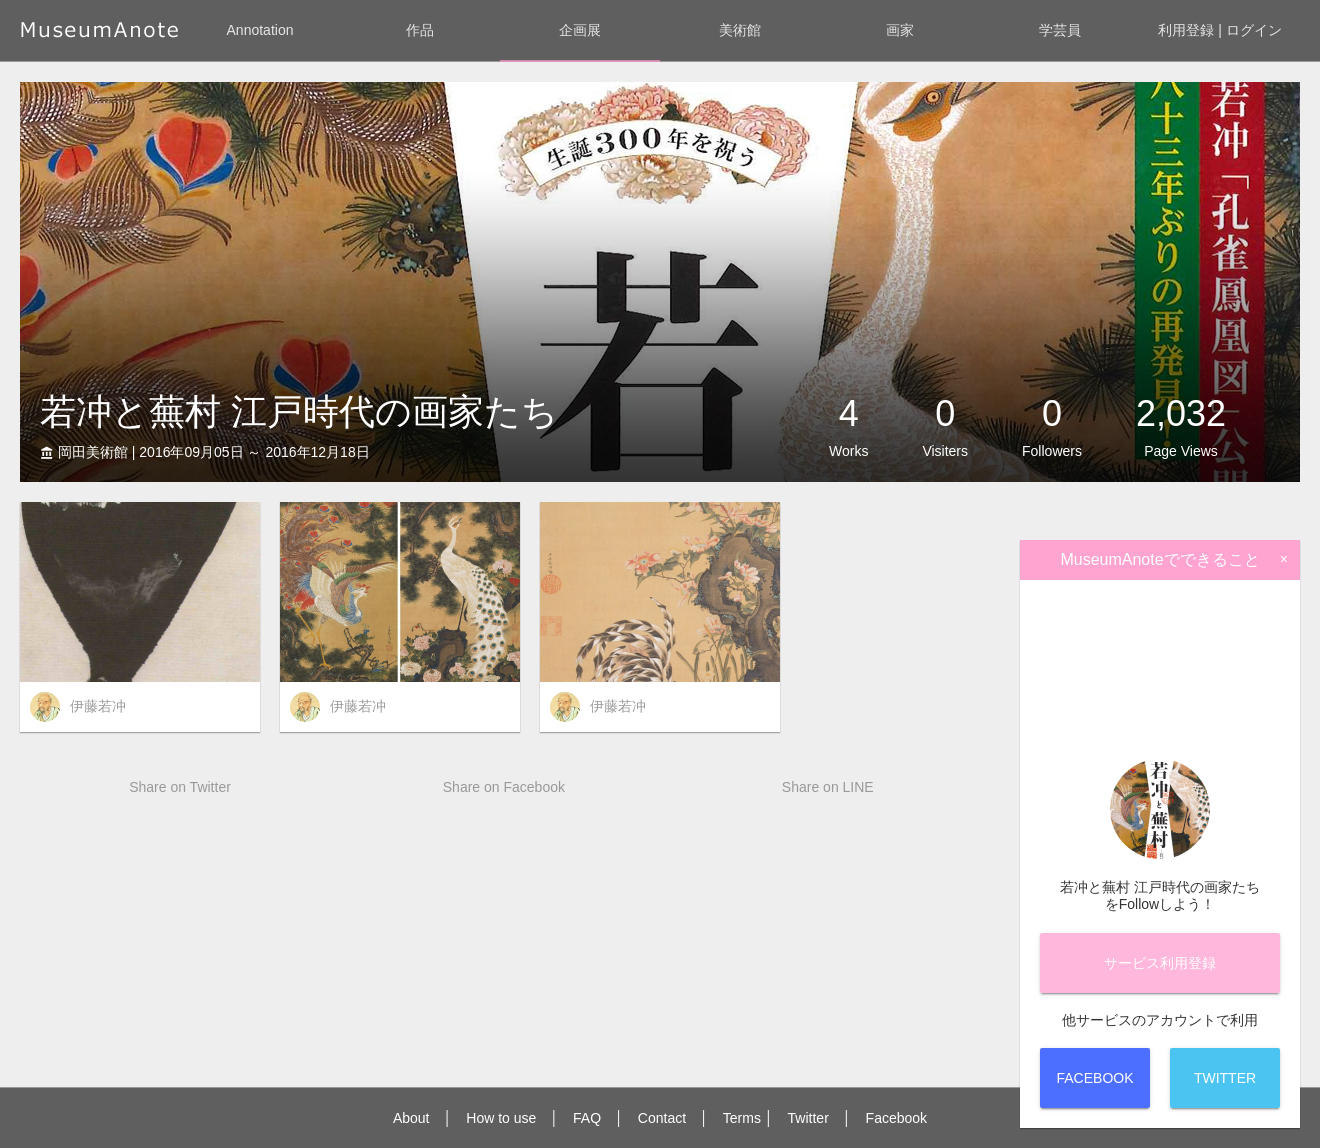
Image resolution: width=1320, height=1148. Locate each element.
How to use (501, 1118)
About (411, 1118)
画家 (900, 30)
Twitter (808, 1118)
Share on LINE (828, 787)
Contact (662, 1118)
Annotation (260, 30)
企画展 (580, 30)
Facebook (896, 1118)
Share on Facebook (504, 787)
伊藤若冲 (98, 706)
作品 (420, 30)
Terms (742, 1118)
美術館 (740, 30)
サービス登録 (1160, 963)
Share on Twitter (180, 787)
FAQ (587, 1118)
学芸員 (1060, 30)
